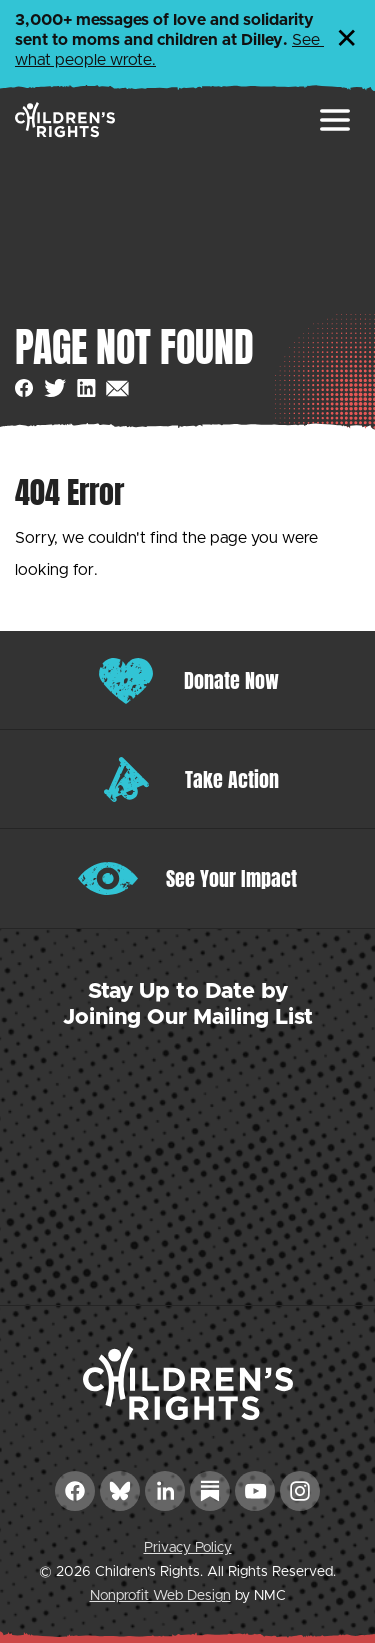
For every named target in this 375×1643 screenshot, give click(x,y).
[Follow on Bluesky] (120, 1491)
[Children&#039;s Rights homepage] (65, 119)
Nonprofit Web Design (160, 1596)
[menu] (335, 120)
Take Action (232, 779)
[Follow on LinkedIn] (165, 1491)
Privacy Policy (188, 1548)
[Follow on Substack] (210, 1491)
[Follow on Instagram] (300, 1491)
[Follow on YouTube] (255, 1491)
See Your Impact (231, 878)
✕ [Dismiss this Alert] (347, 40)
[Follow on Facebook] (75, 1491)
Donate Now (231, 680)
